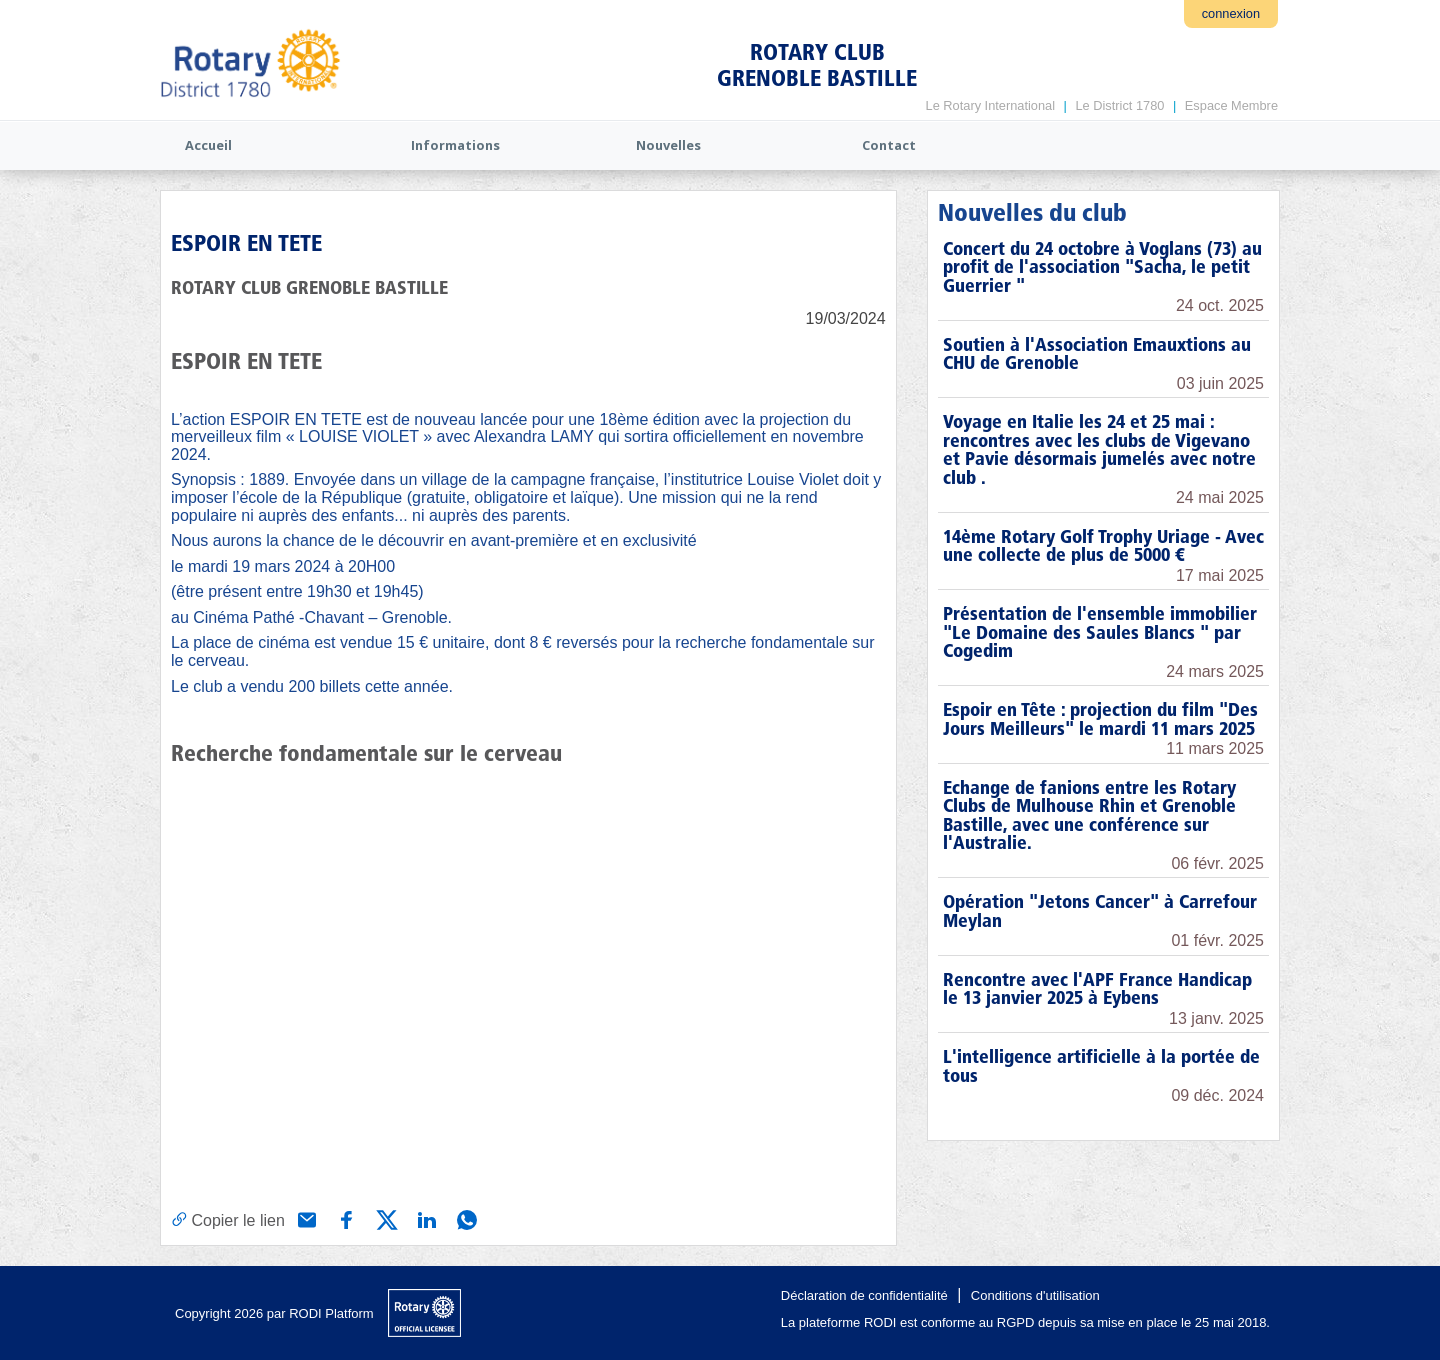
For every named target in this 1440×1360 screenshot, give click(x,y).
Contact (889, 145)
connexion (1231, 13)
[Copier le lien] (228, 1219)
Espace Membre (1231, 105)
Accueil (208, 145)
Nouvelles (668, 145)
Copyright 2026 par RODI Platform (274, 1313)
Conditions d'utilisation (1035, 1295)
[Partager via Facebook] (345, 1218)
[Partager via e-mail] (305, 1218)
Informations (455, 145)
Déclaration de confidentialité (864, 1295)
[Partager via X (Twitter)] (385, 1218)
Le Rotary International (990, 105)
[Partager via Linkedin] (425, 1218)
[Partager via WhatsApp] (465, 1218)
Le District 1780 (1119, 105)
